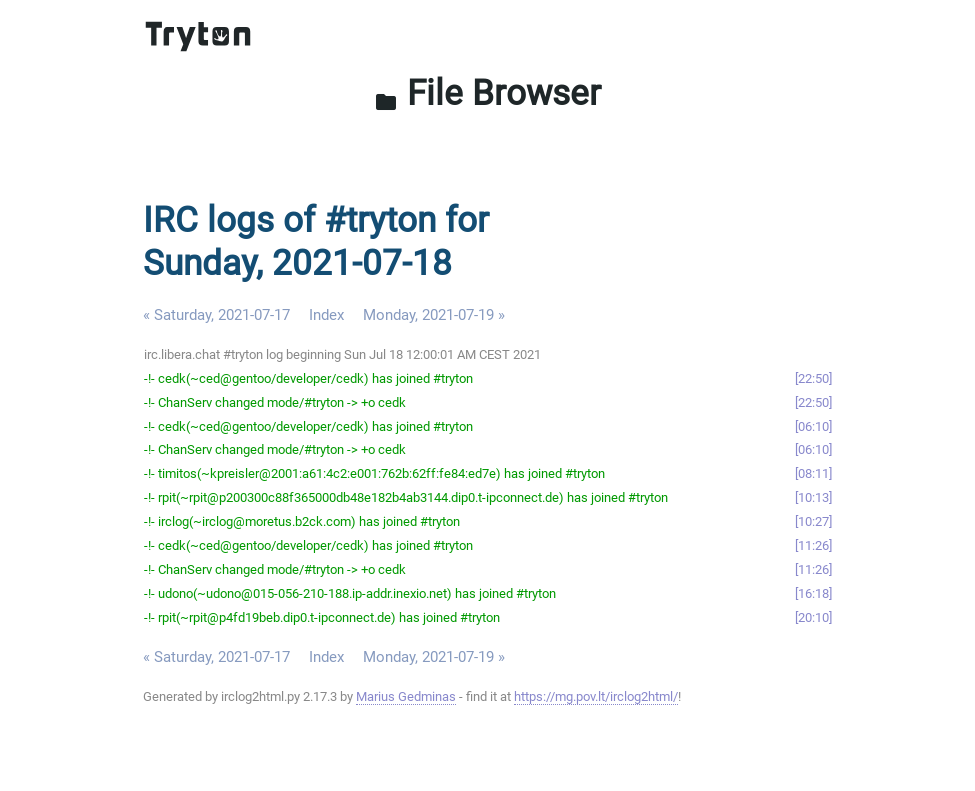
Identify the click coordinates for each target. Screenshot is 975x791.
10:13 (813, 497)
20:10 (813, 617)
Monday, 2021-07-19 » (434, 315)
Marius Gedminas (406, 696)
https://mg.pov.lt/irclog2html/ (596, 696)
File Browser (487, 93)
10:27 (813, 521)
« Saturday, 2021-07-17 (216, 315)
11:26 (813, 545)
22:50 (813, 378)
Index (326, 315)
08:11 (813, 473)
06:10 (813, 426)
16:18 (813, 593)
